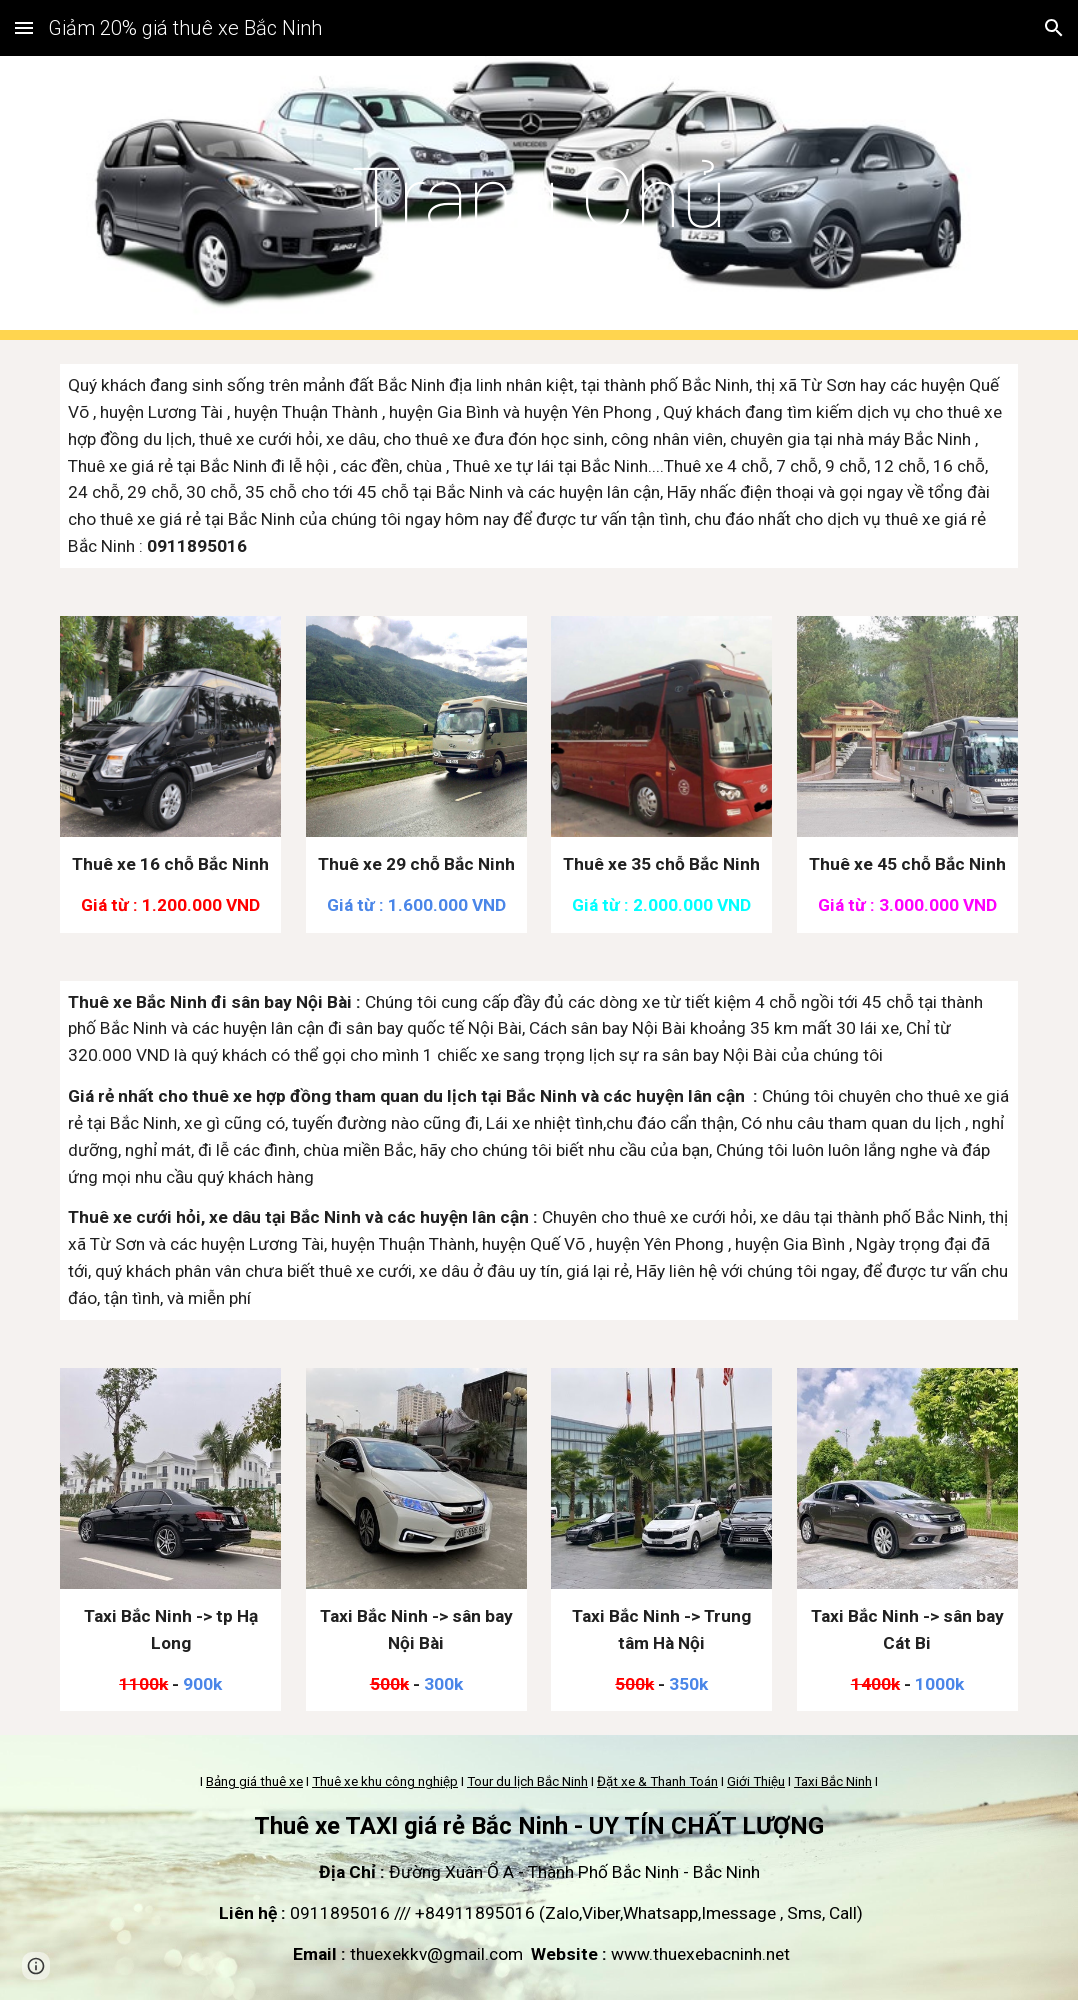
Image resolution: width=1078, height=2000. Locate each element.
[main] (539, 198)
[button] (24, 27)
